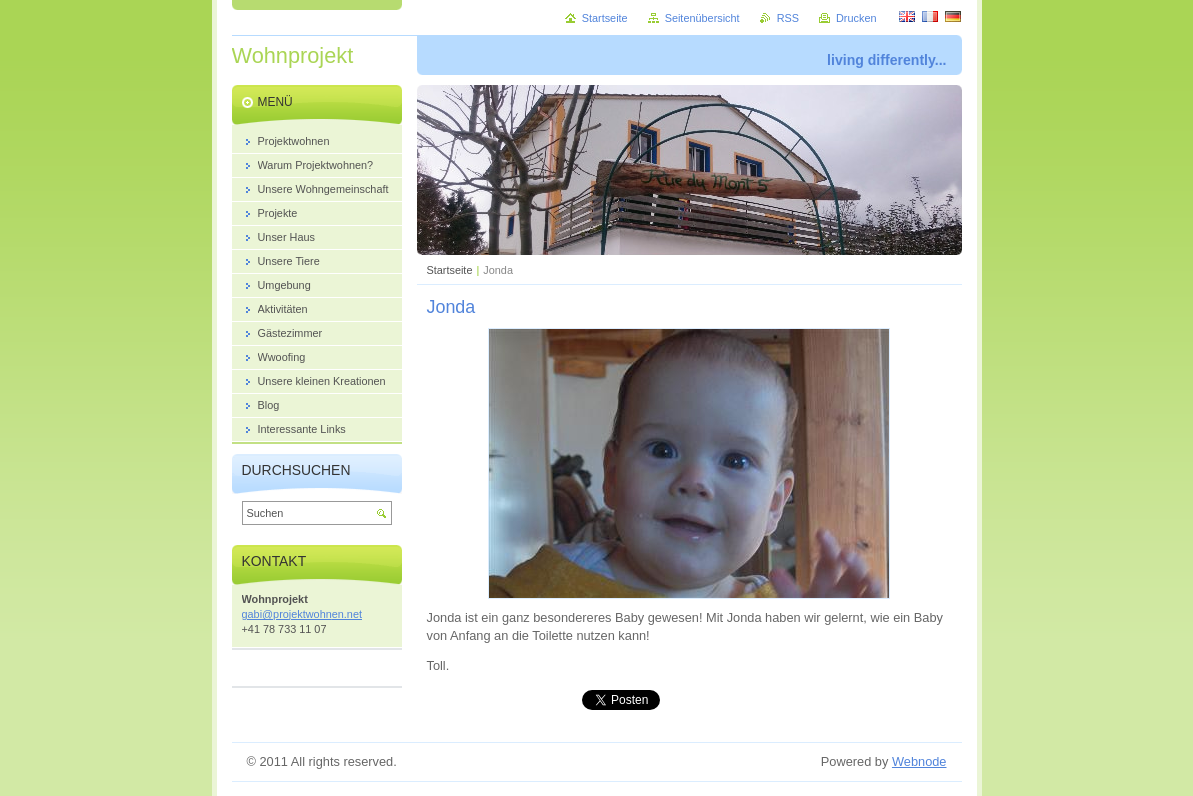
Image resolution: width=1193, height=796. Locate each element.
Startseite (450, 270)
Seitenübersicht (702, 18)
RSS (788, 18)
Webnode (919, 761)
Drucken (856, 18)
